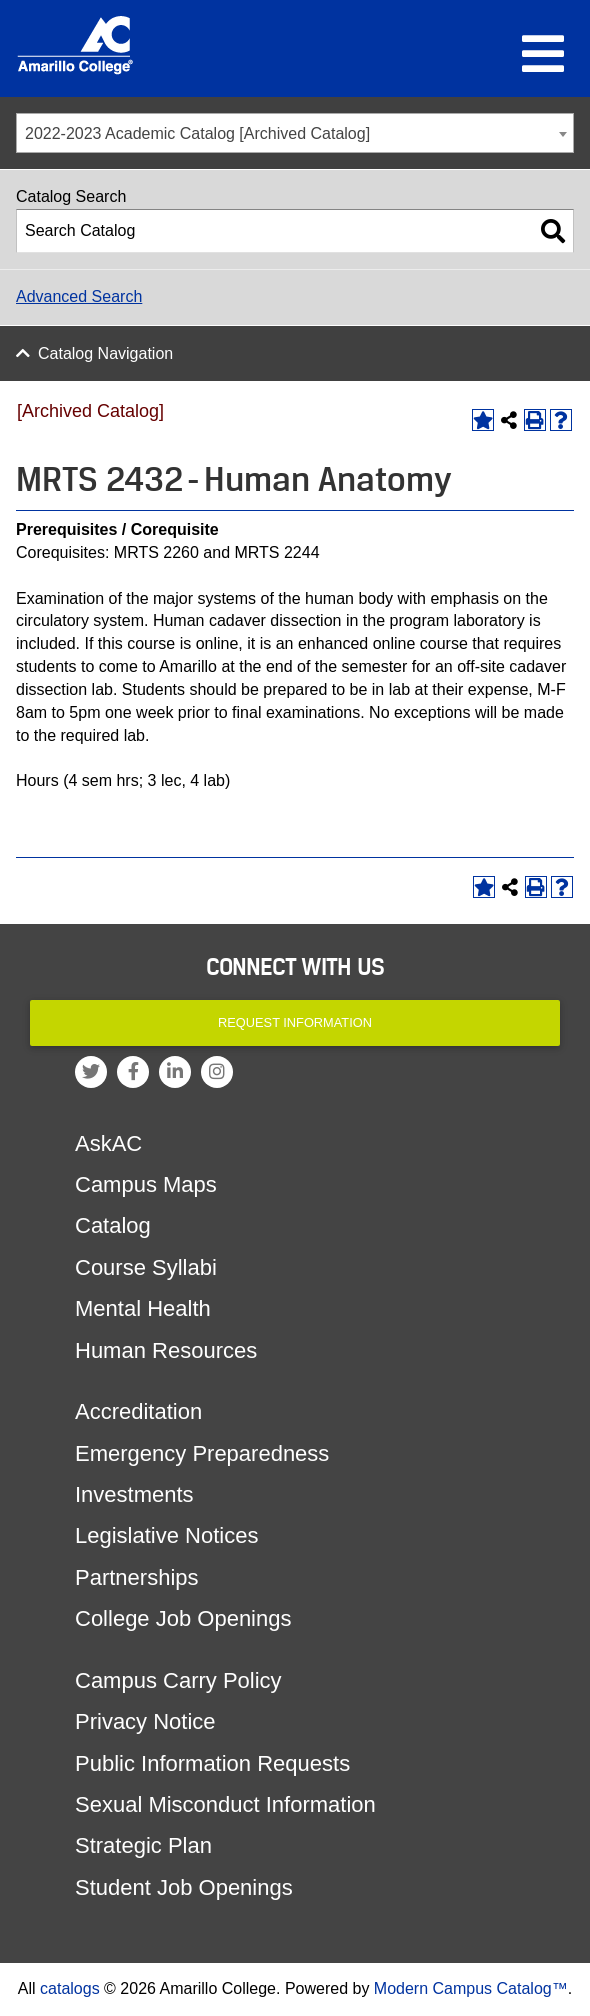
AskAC (108, 1143)
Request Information (295, 1022)
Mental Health (143, 1308)
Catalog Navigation (105, 353)
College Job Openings (183, 1618)
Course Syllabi (146, 1267)
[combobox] (295, 133)
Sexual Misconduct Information (225, 1804)
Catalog (113, 1225)
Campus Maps (146, 1184)
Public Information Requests (212, 1763)
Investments (134, 1494)
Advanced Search (79, 296)
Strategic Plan (143, 1845)
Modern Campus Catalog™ (471, 1988)
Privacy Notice (145, 1721)
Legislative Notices (166, 1535)
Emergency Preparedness (202, 1453)
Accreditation (138, 1411)
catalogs (70, 1988)
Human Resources (166, 1350)
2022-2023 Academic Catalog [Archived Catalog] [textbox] (197, 133)
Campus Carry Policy (178, 1680)
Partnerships (137, 1577)
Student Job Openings (184, 1887)
